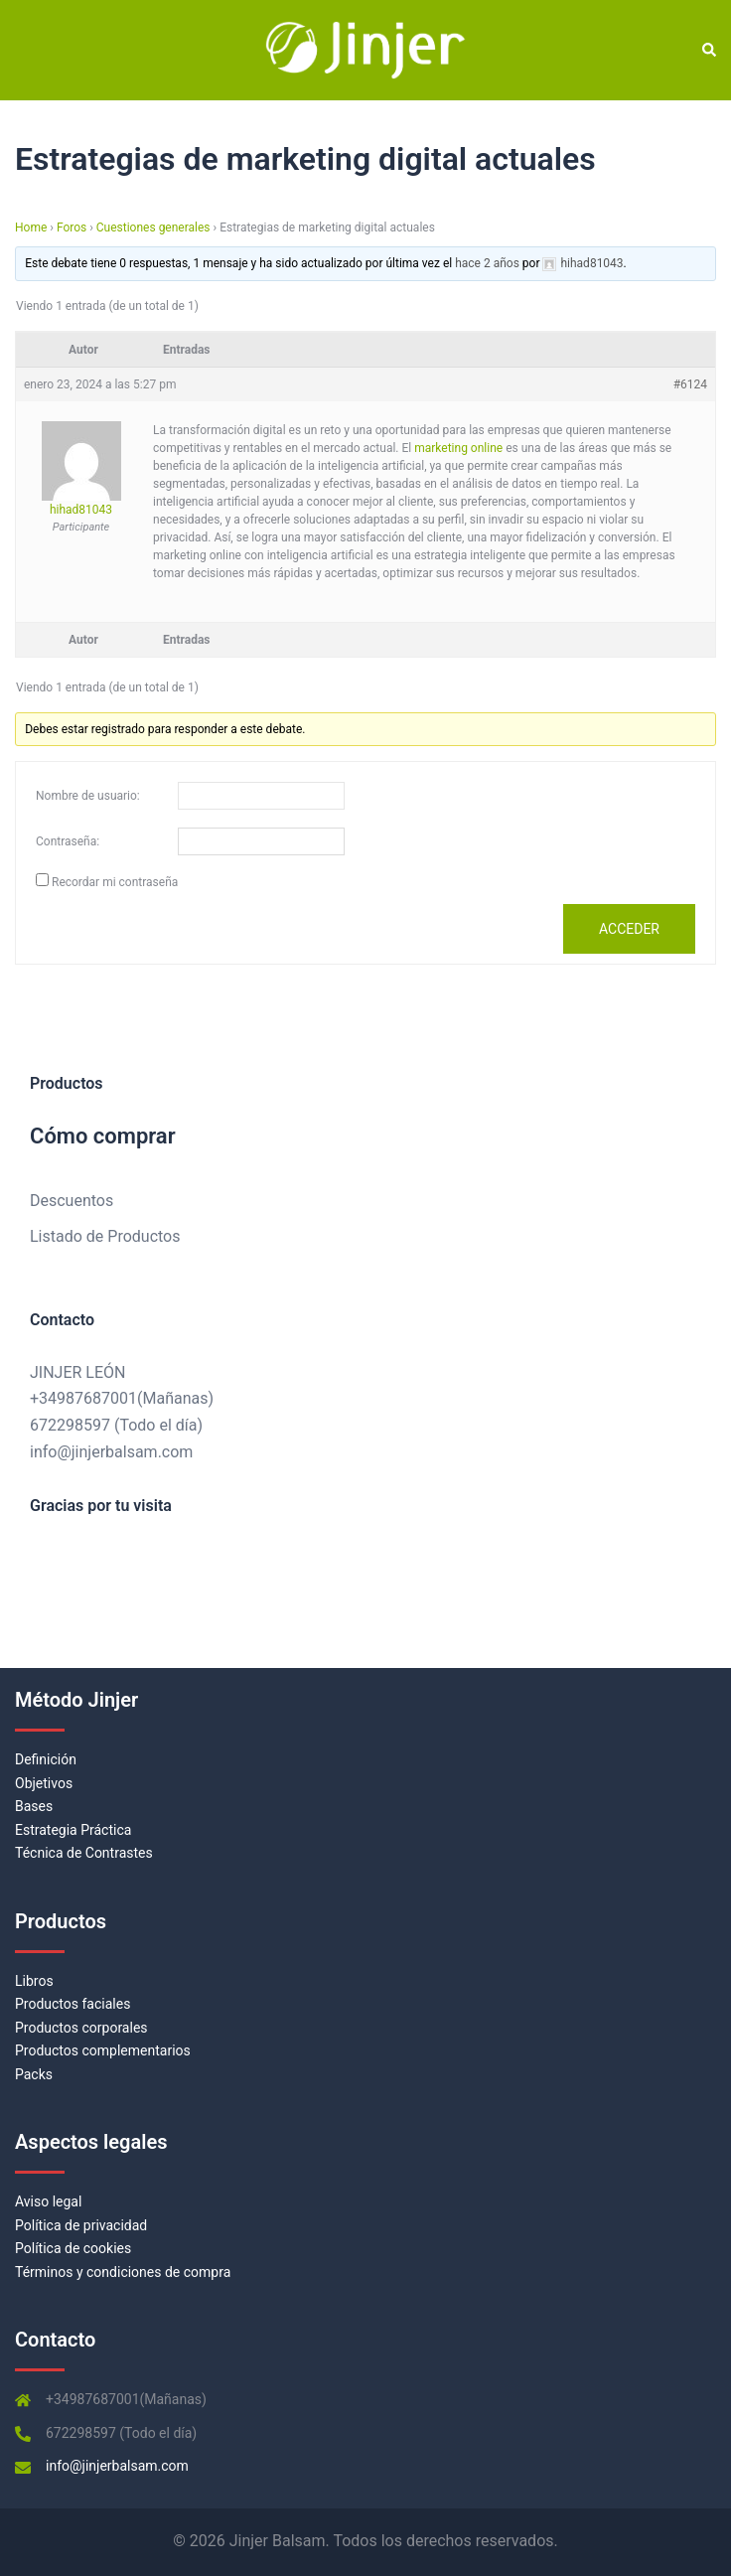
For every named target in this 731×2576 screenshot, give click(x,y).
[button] (708, 51)
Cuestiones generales (153, 227)
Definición (45, 1759)
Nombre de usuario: (88, 796)
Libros (34, 1981)
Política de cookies (73, 2248)
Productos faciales (72, 2004)
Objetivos (44, 1783)
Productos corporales (81, 2028)
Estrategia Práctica (73, 1830)
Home (31, 227)
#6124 (690, 384)
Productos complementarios (103, 2050)
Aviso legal (48, 2201)
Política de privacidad (81, 2225)
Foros (71, 227)
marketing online (458, 448)
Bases (34, 1806)
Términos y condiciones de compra (122, 2272)
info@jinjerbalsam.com (111, 1451)
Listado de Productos (105, 1236)
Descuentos (71, 1200)
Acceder (629, 929)
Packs (34, 2074)
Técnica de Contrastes (84, 1853)
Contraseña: (67, 841)
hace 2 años (487, 263)
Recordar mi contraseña (115, 882)
